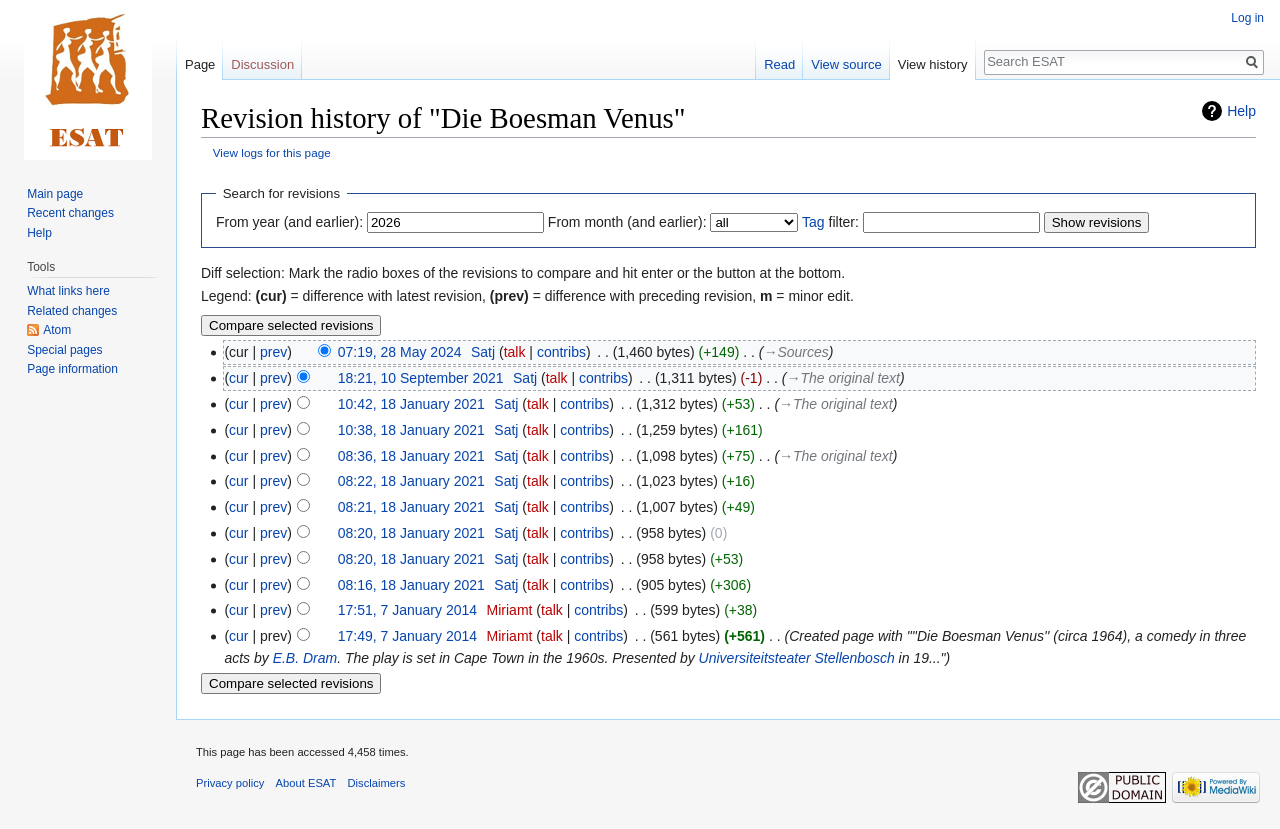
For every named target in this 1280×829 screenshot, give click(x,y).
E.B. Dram (305, 658)
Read (779, 64)
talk (515, 352)
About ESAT (306, 783)
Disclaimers (377, 783)
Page (200, 64)
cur (238, 378)
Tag (813, 222)
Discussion (262, 64)
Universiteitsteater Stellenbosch (797, 658)
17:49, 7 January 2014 (407, 636)
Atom (57, 330)
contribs (561, 352)
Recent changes (70, 213)
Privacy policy (230, 783)
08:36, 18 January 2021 (411, 456)
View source (846, 64)
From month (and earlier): (627, 222)
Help (1241, 111)
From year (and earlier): (289, 222)
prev (273, 352)
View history (933, 64)
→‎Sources (795, 352)
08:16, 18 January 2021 (411, 585)
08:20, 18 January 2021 (411, 533)
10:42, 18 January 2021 (411, 404)
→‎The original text (843, 378)
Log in (1247, 18)
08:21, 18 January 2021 (411, 507)
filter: (830, 222)
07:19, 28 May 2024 (400, 352)
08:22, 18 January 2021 (411, 481)
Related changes (72, 311)
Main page (55, 194)
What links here (68, 291)
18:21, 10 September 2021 (421, 378)
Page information (72, 369)
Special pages (64, 350)
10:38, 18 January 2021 (411, 430)
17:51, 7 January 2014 (407, 610)
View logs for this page (272, 152)
